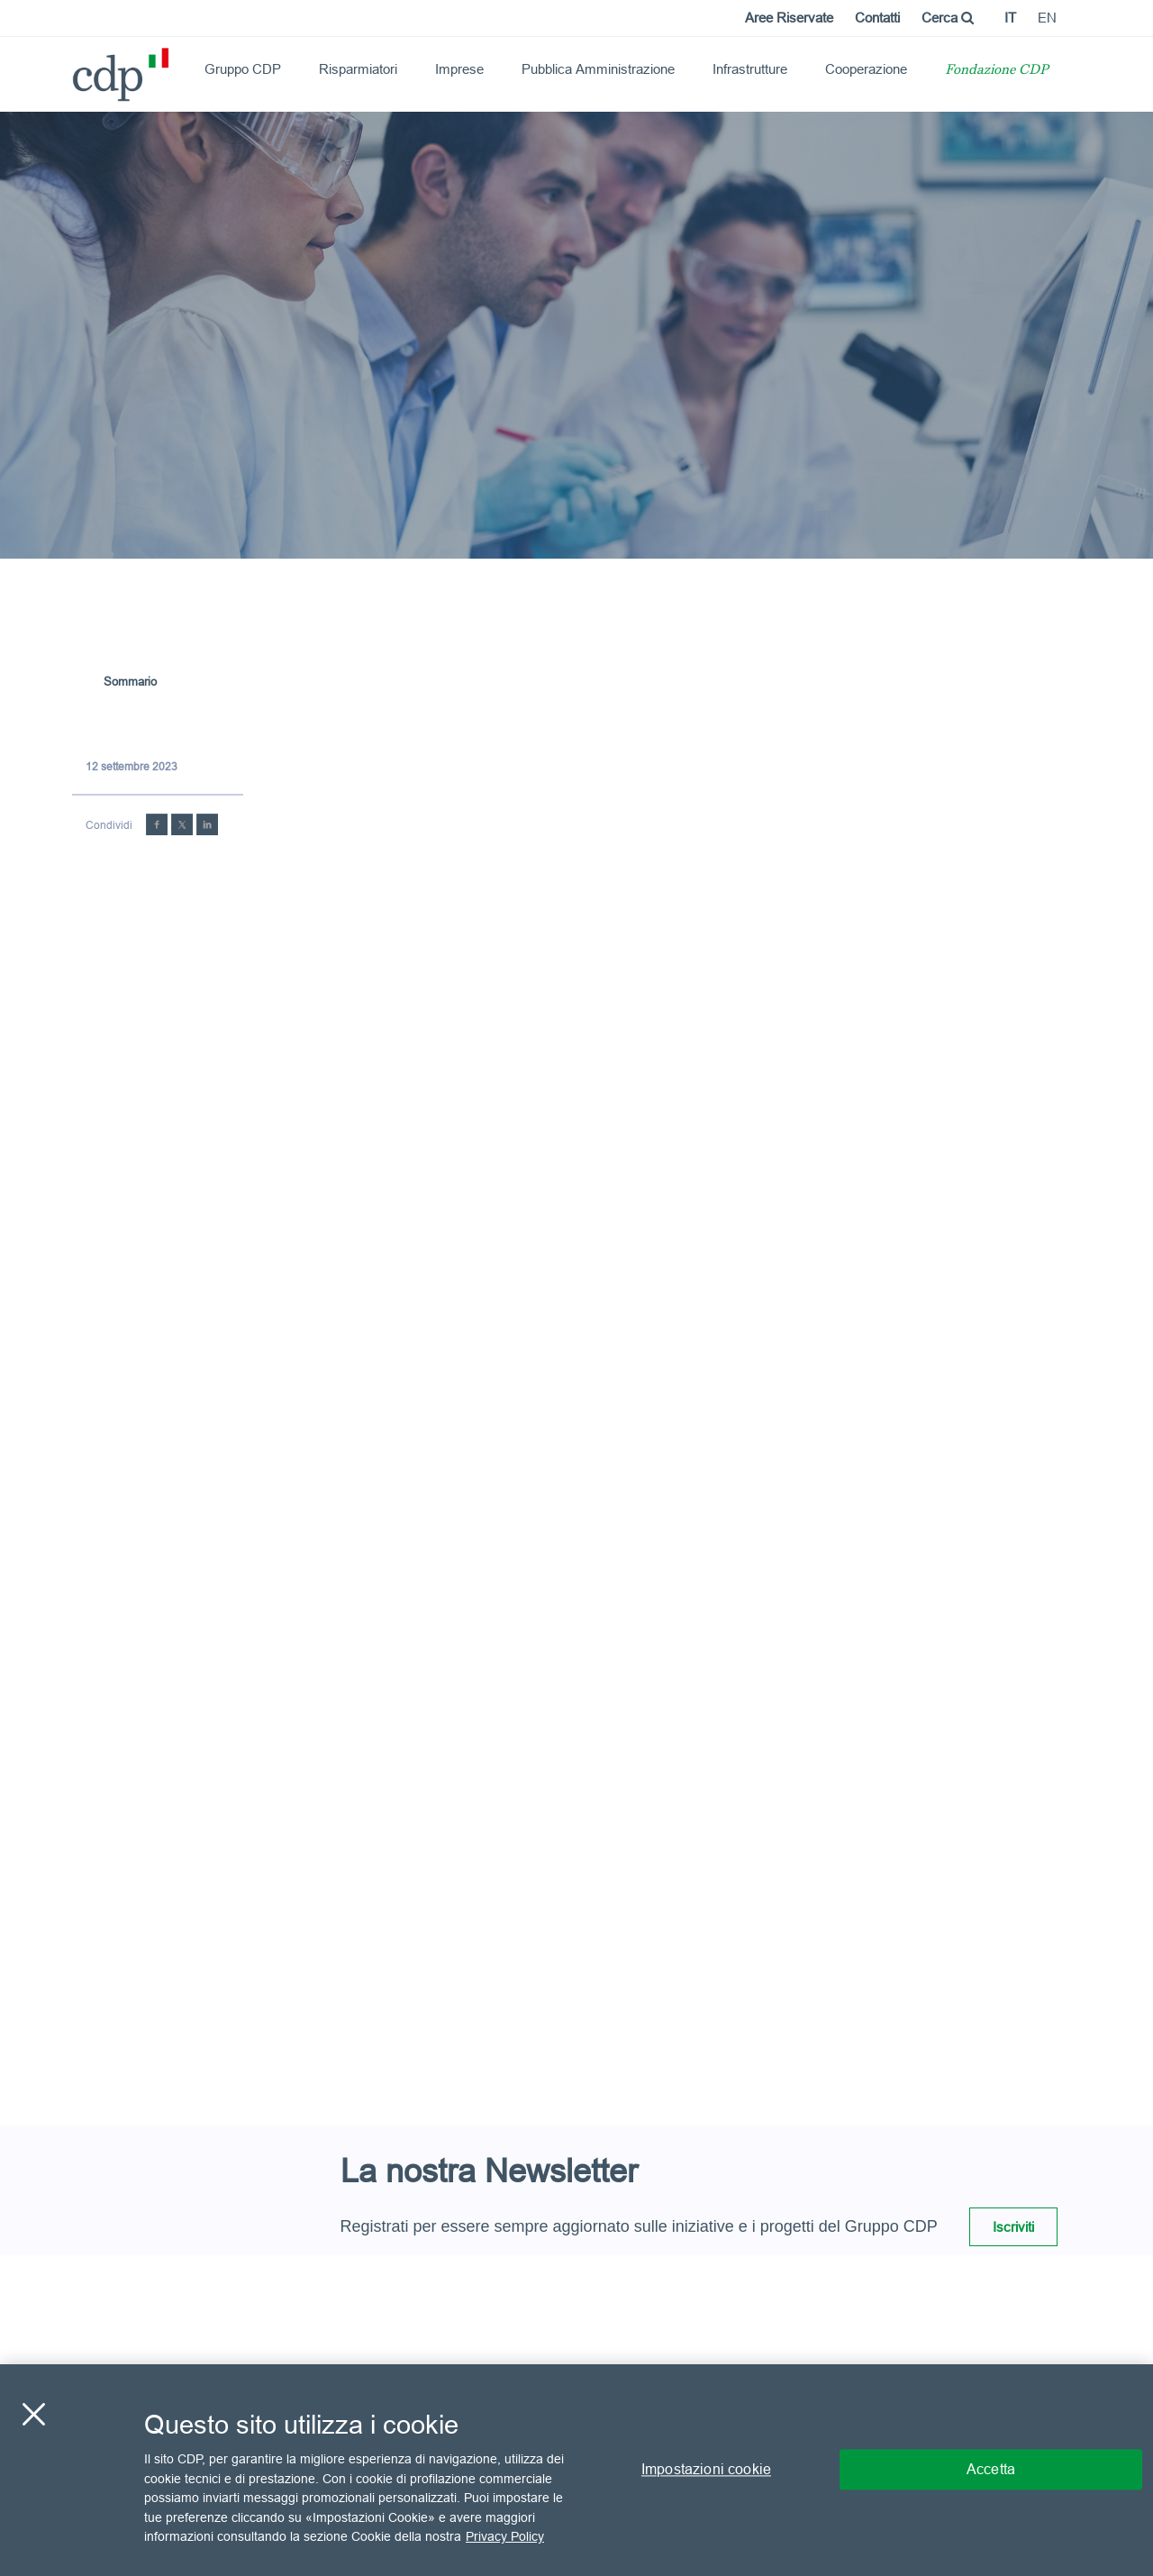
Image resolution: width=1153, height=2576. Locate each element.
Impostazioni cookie (706, 2470)
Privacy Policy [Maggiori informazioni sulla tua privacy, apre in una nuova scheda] (505, 2536)
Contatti (877, 17)
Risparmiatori (358, 69)
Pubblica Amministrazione (598, 69)
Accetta (991, 2470)
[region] (576, 2470)
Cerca (947, 17)
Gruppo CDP (242, 69)
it (1010, 17)
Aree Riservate (789, 17)
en (1047, 17)
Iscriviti (1013, 2227)
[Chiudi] (33, 2415)
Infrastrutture (750, 69)
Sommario (130, 681)
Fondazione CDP (997, 70)
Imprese (459, 69)
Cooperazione (866, 69)
